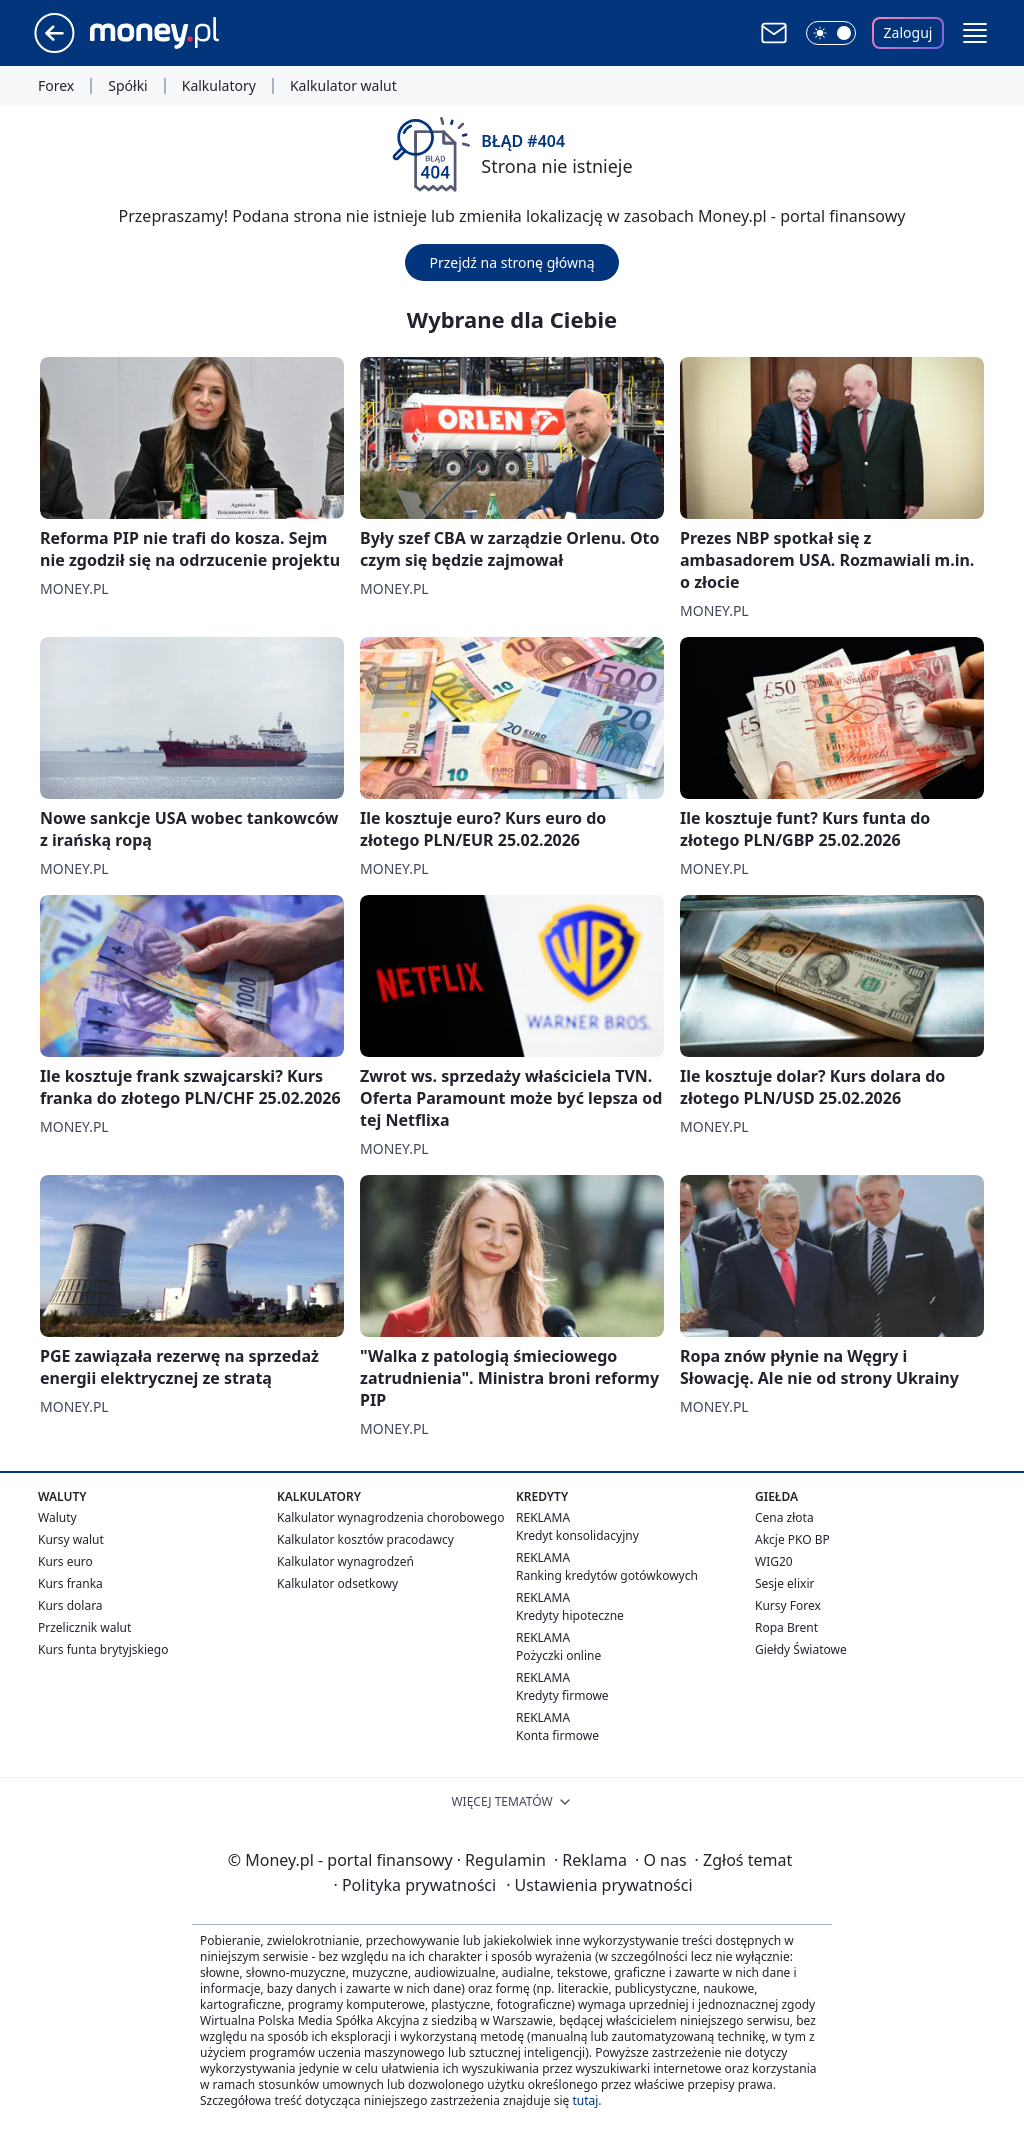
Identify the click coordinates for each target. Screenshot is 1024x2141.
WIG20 (774, 1561)
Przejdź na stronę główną (511, 262)
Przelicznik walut (84, 1627)
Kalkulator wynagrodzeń (345, 1561)
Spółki (127, 86)
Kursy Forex (788, 1605)
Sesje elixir (784, 1583)
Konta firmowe (557, 1735)
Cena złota (784, 1517)
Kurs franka (70, 1583)
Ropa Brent (786, 1627)
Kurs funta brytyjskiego (103, 1649)
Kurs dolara (70, 1605)
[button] (975, 33)
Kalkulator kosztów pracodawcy (365, 1539)
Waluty (57, 1517)
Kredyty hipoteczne (570, 1615)
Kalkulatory (219, 86)
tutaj (585, 2100)
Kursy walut (71, 1539)
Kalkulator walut (343, 86)
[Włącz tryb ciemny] (831, 33)
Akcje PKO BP (792, 1539)
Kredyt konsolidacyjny (577, 1535)
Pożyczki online (558, 1655)
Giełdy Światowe (801, 1649)
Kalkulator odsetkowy (337, 1583)
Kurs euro (65, 1561)
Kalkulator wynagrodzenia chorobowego (390, 1517)
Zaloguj (908, 32)
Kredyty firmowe (562, 1695)
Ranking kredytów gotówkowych (607, 1575)
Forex (56, 86)
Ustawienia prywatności (599, 1885)
